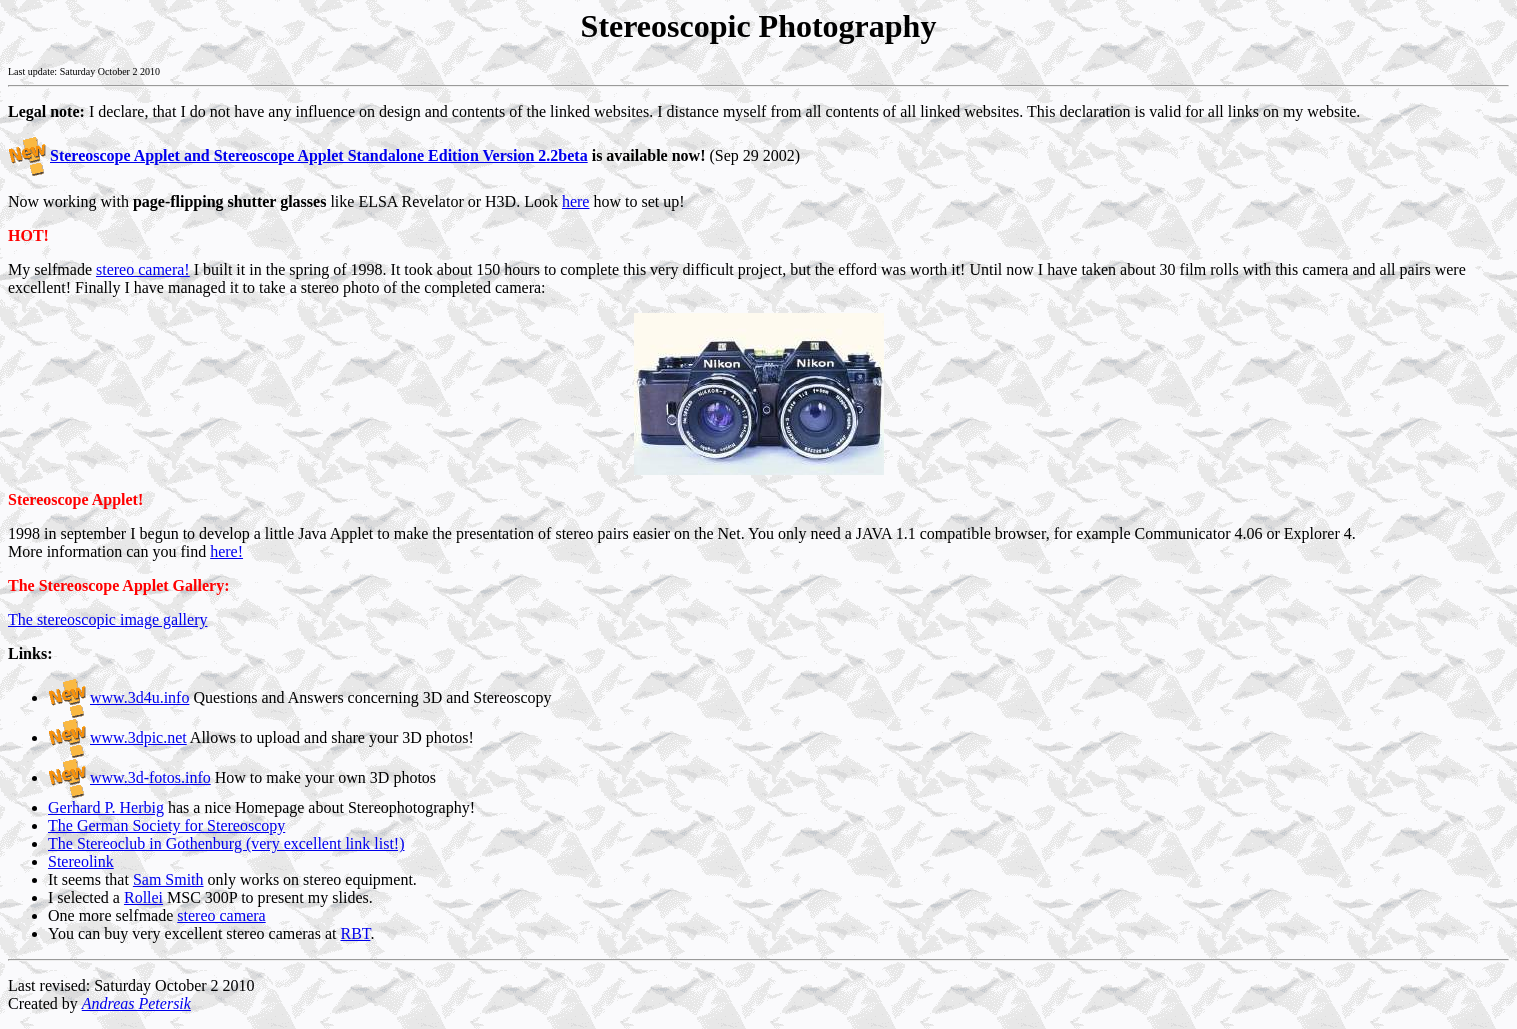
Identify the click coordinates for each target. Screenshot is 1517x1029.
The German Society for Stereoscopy (166, 825)
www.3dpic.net (138, 737)
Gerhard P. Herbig (106, 807)
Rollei (143, 897)
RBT (355, 933)
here (576, 201)
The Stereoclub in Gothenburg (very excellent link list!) (226, 843)
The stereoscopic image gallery (107, 619)
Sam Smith (168, 879)
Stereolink (81, 861)
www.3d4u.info (139, 697)
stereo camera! (143, 269)
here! (226, 551)
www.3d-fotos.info (150, 777)
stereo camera (221, 915)
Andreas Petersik (136, 1003)
